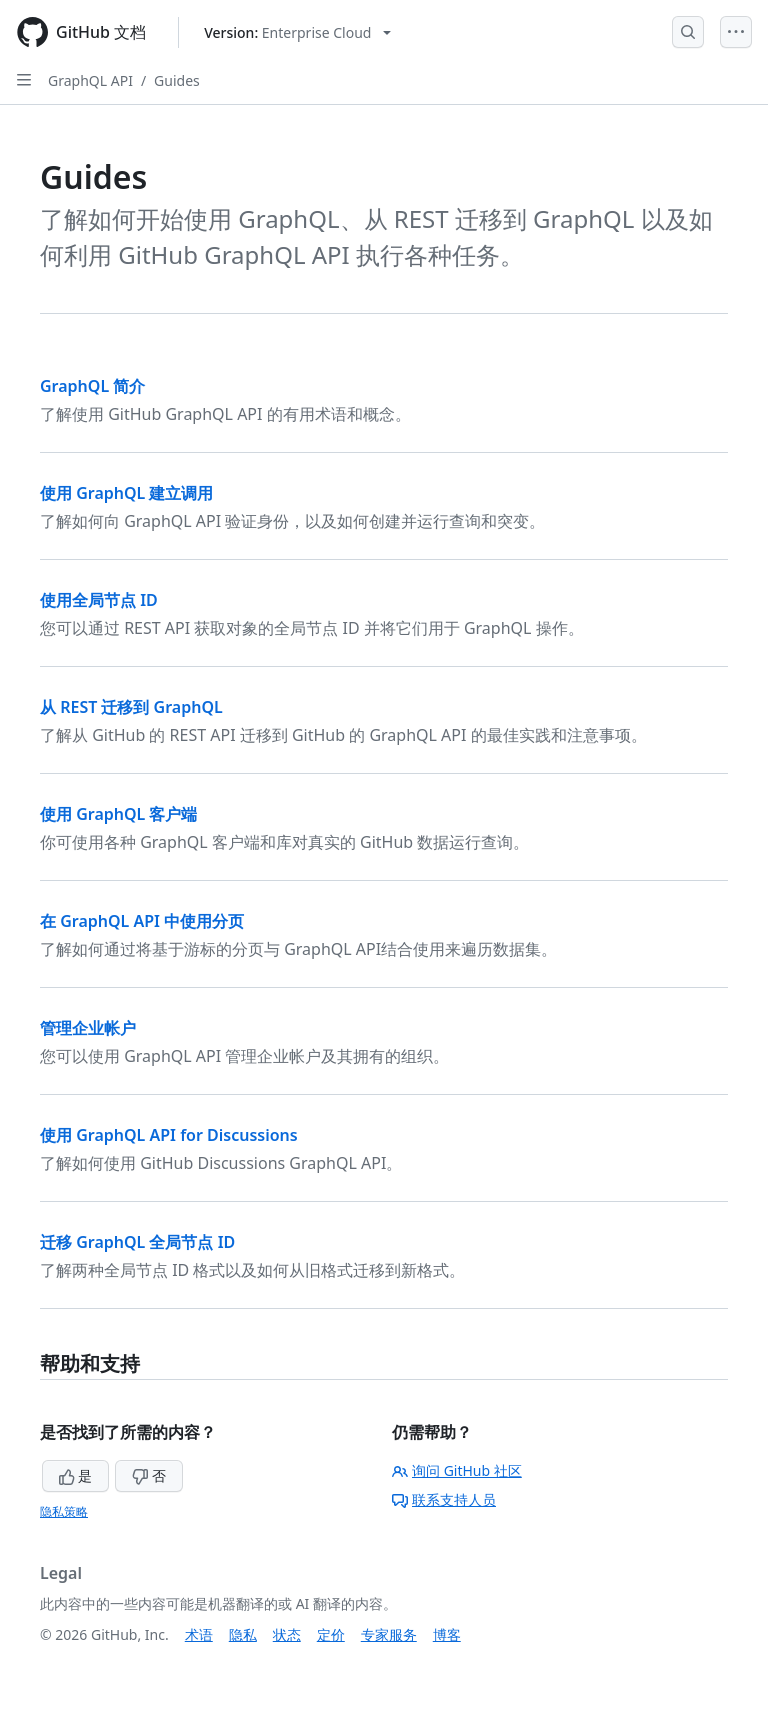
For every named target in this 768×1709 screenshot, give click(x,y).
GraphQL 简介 (92, 386)
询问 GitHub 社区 (457, 1470)
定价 (331, 1634)
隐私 (243, 1634)
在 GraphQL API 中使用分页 (142, 921)
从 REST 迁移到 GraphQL (131, 707)
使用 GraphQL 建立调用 (126, 493)
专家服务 (389, 1634)
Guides (177, 80)
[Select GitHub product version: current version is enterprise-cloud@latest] (297, 32)
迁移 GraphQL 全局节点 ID (137, 1242)
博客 (447, 1634)
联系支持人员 (444, 1499)
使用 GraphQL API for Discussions (169, 1135)
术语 (199, 1634)
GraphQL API (90, 80)
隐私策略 (64, 1511)
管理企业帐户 (88, 1028)
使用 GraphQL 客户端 (118, 814)
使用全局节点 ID (99, 600)
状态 (287, 1634)
